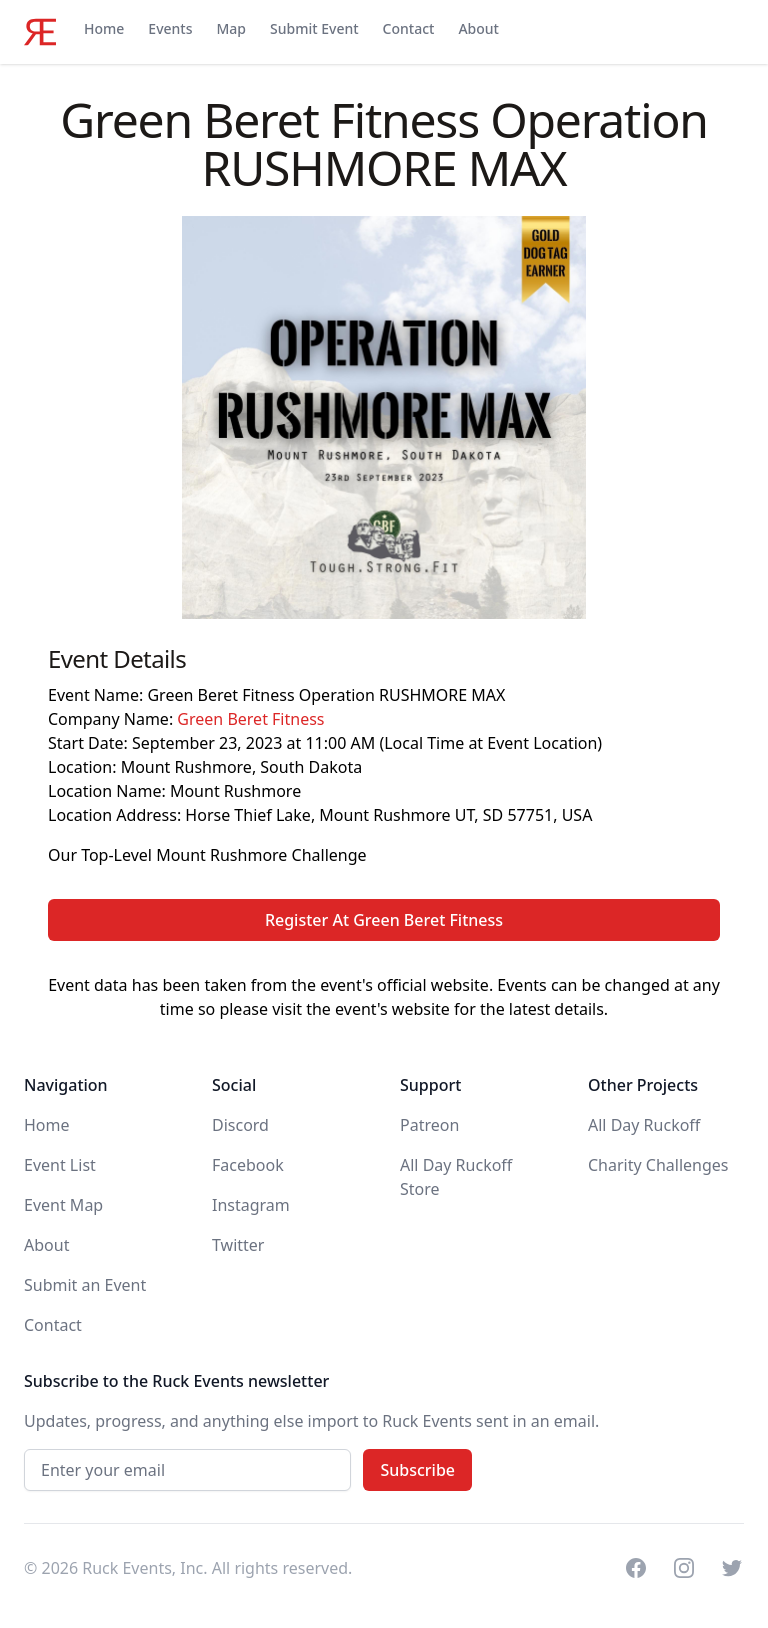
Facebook (248, 1165)
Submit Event (314, 28)
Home (104, 28)
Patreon (429, 1125)
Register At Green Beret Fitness (384, 920)
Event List (60, 1165)
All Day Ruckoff (644, 1125)
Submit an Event (85, 1285)
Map (231, 28)
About (478, 28)
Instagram (251, 1205)
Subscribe (417, 1470)
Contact (409, 28)
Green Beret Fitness (250, 719)
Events (170, 28)
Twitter (238, 1245)
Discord (240, 1125)
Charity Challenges (658, 1165)
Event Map (63, 1205)
